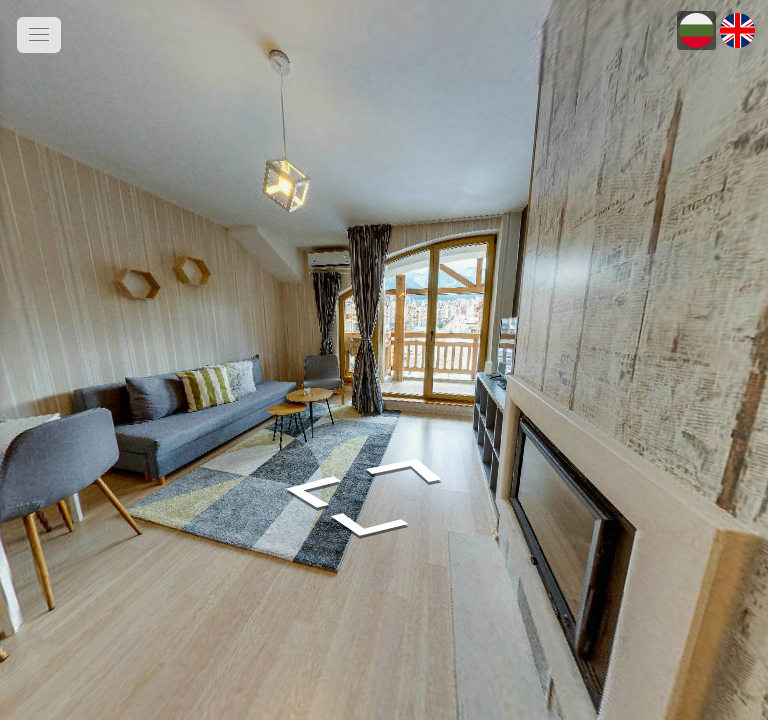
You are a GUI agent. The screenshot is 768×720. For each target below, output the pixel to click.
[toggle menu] (39, 35)
